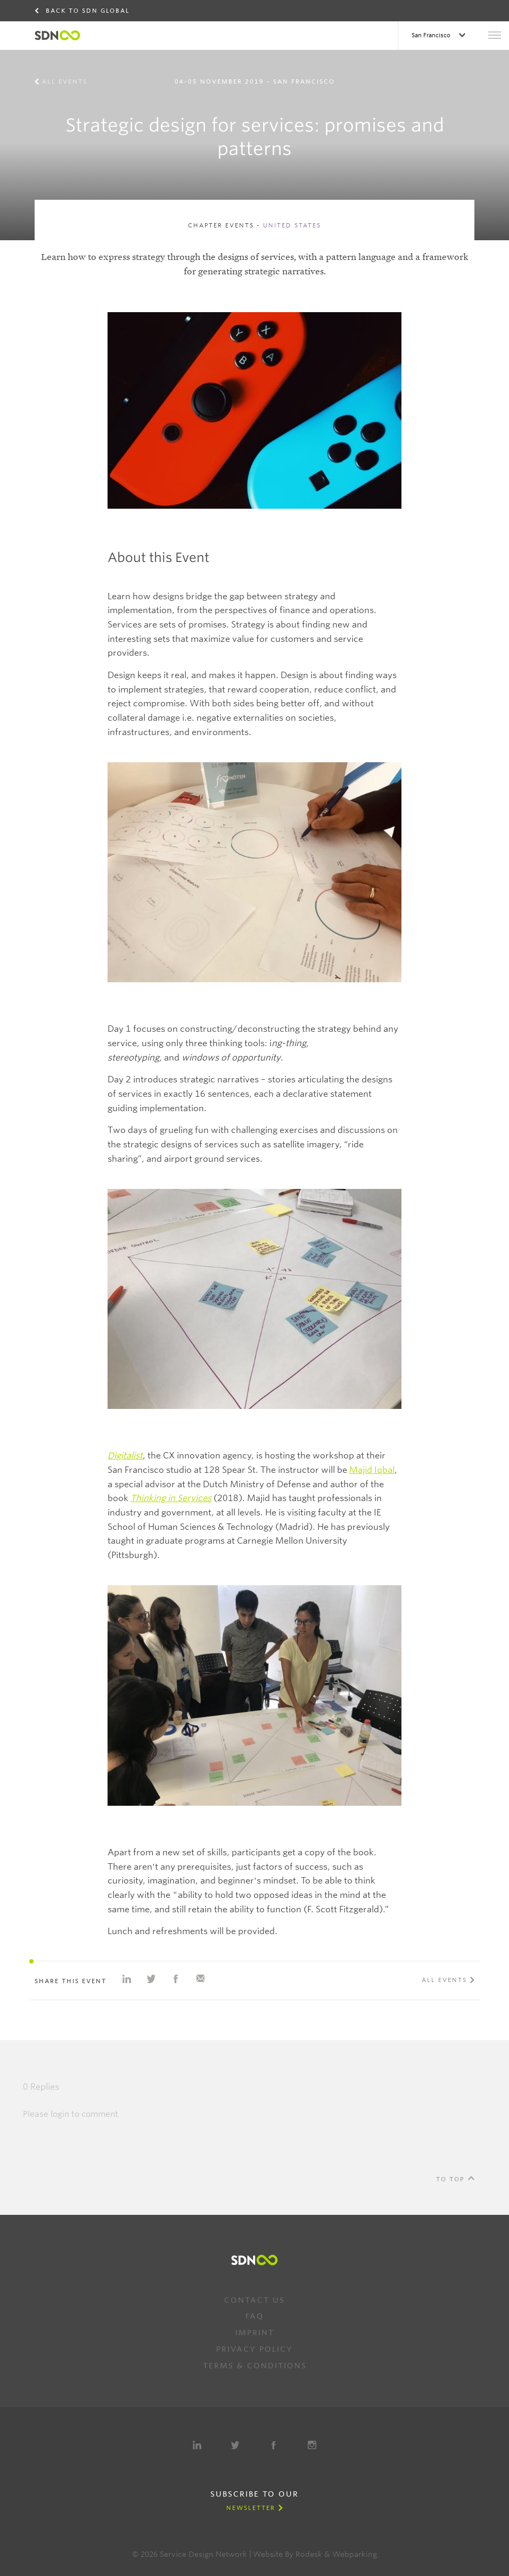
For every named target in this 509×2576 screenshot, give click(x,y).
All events (64, 81)
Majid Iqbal (372, 1470)
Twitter (235, 2445)
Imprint (254, 2332)
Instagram (312, 2445)
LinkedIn (197, 2445)
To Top (450, 2179)
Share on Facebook (175, 1979)
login (60, 2114)
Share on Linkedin (126, 1979)
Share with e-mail (200, 1979)
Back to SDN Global (88, 10)
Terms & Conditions (255, 2365)
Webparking (354, 2554)
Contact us (254, 2300)
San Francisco (432, 35)
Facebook (273, 2445)
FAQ (254, 2316)
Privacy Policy (254, 2349)
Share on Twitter (151, 1979)
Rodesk (308, 2554)
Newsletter (250, 2508)
